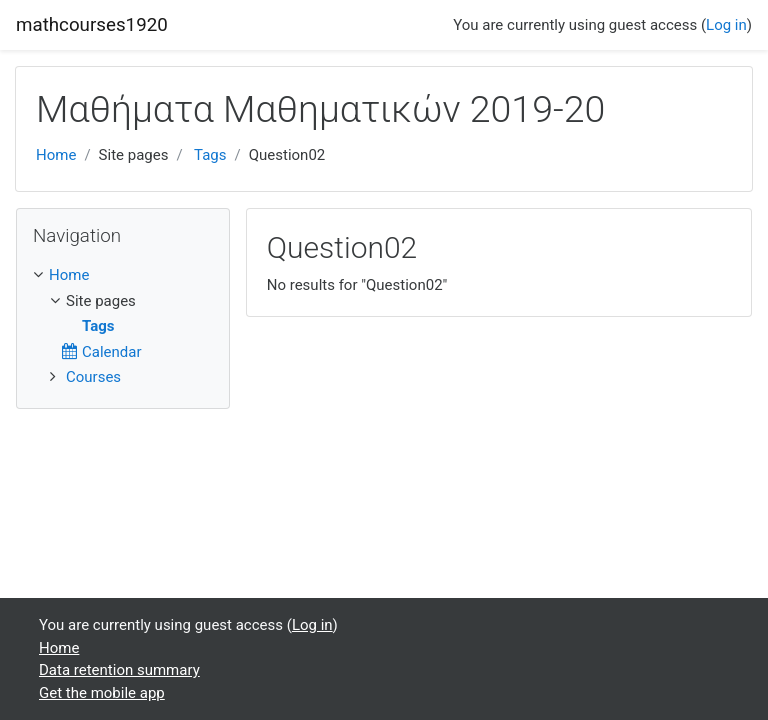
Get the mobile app (102, 693)
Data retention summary (119, 670)
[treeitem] (123, 275)
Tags (210, 155)
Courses (93, 377)
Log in (726, 25)
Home (56, 155)
